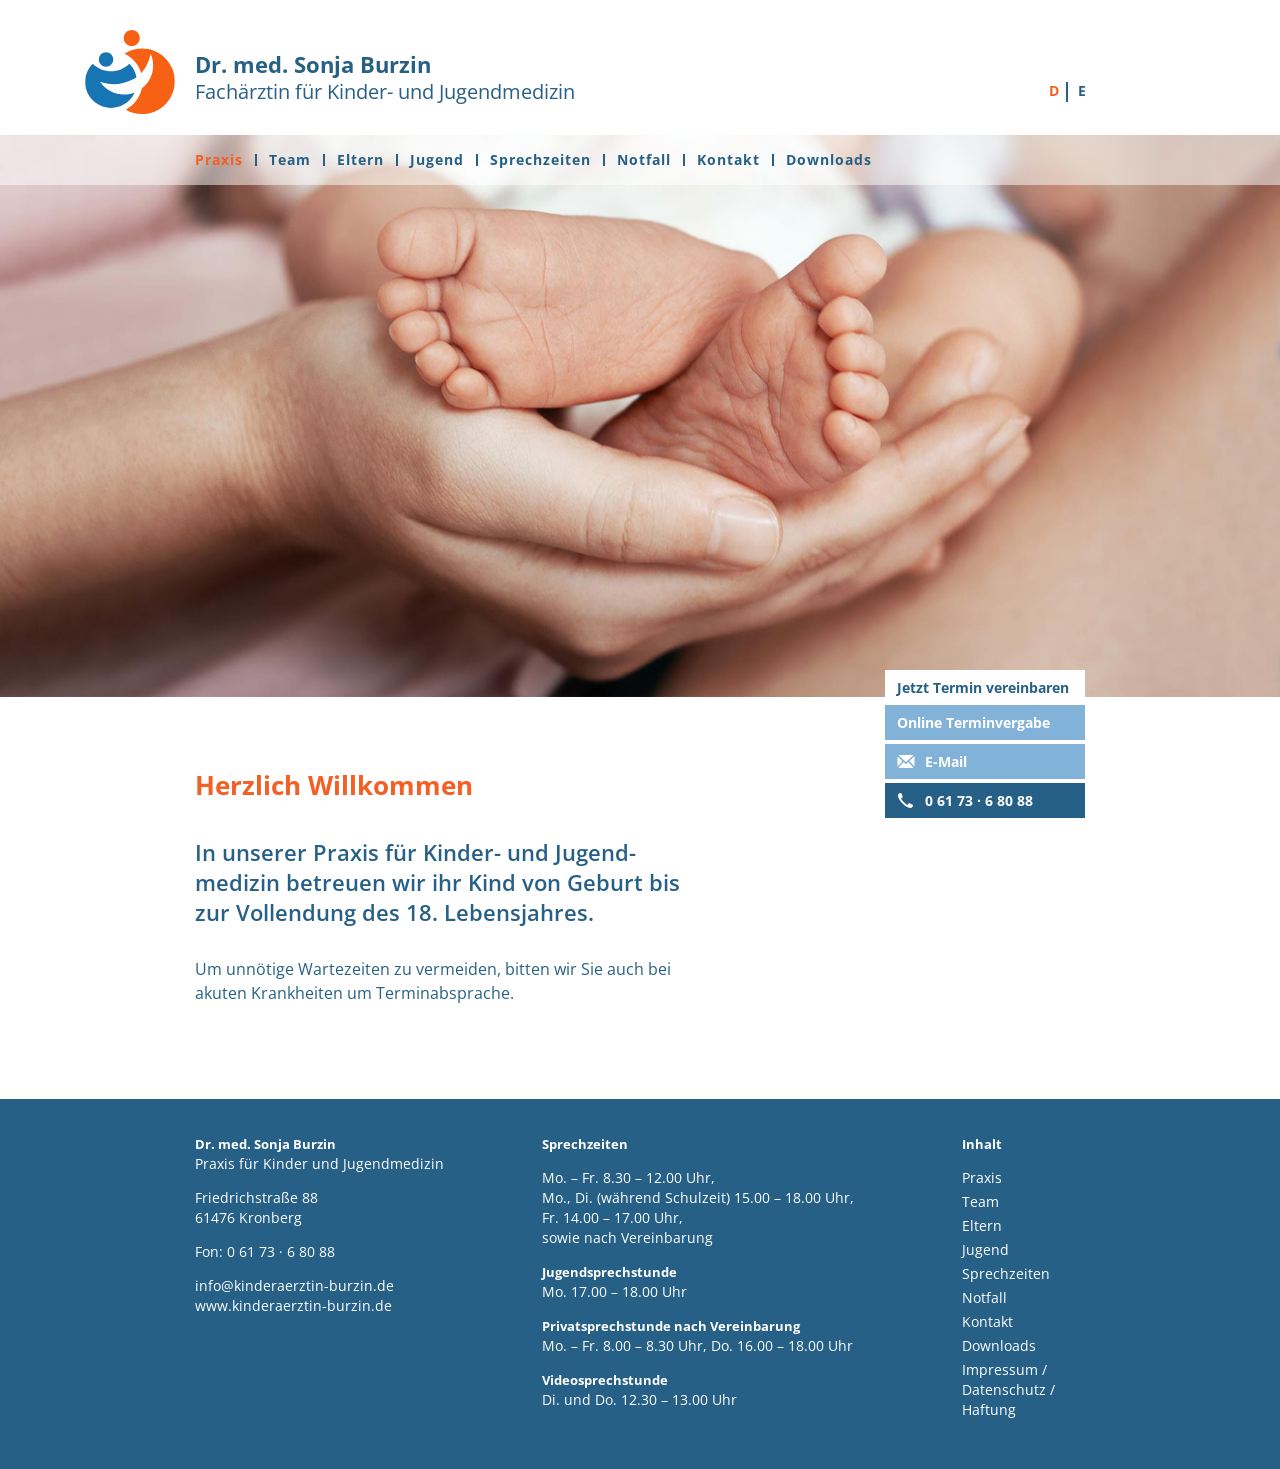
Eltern (360, 159)
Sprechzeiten (540, 159)
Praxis (219, 159)
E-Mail (946, 761)
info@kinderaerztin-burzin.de (294, 1285)
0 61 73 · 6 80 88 (979, 800)
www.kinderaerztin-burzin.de (293, 1305)
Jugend (437, 159)
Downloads (829, 159)
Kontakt (728, 159)
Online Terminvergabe (973, 722)
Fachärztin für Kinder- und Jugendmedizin (390, 77)
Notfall (644, 159)
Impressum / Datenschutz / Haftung (1008, 1389)
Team (290, 159)
